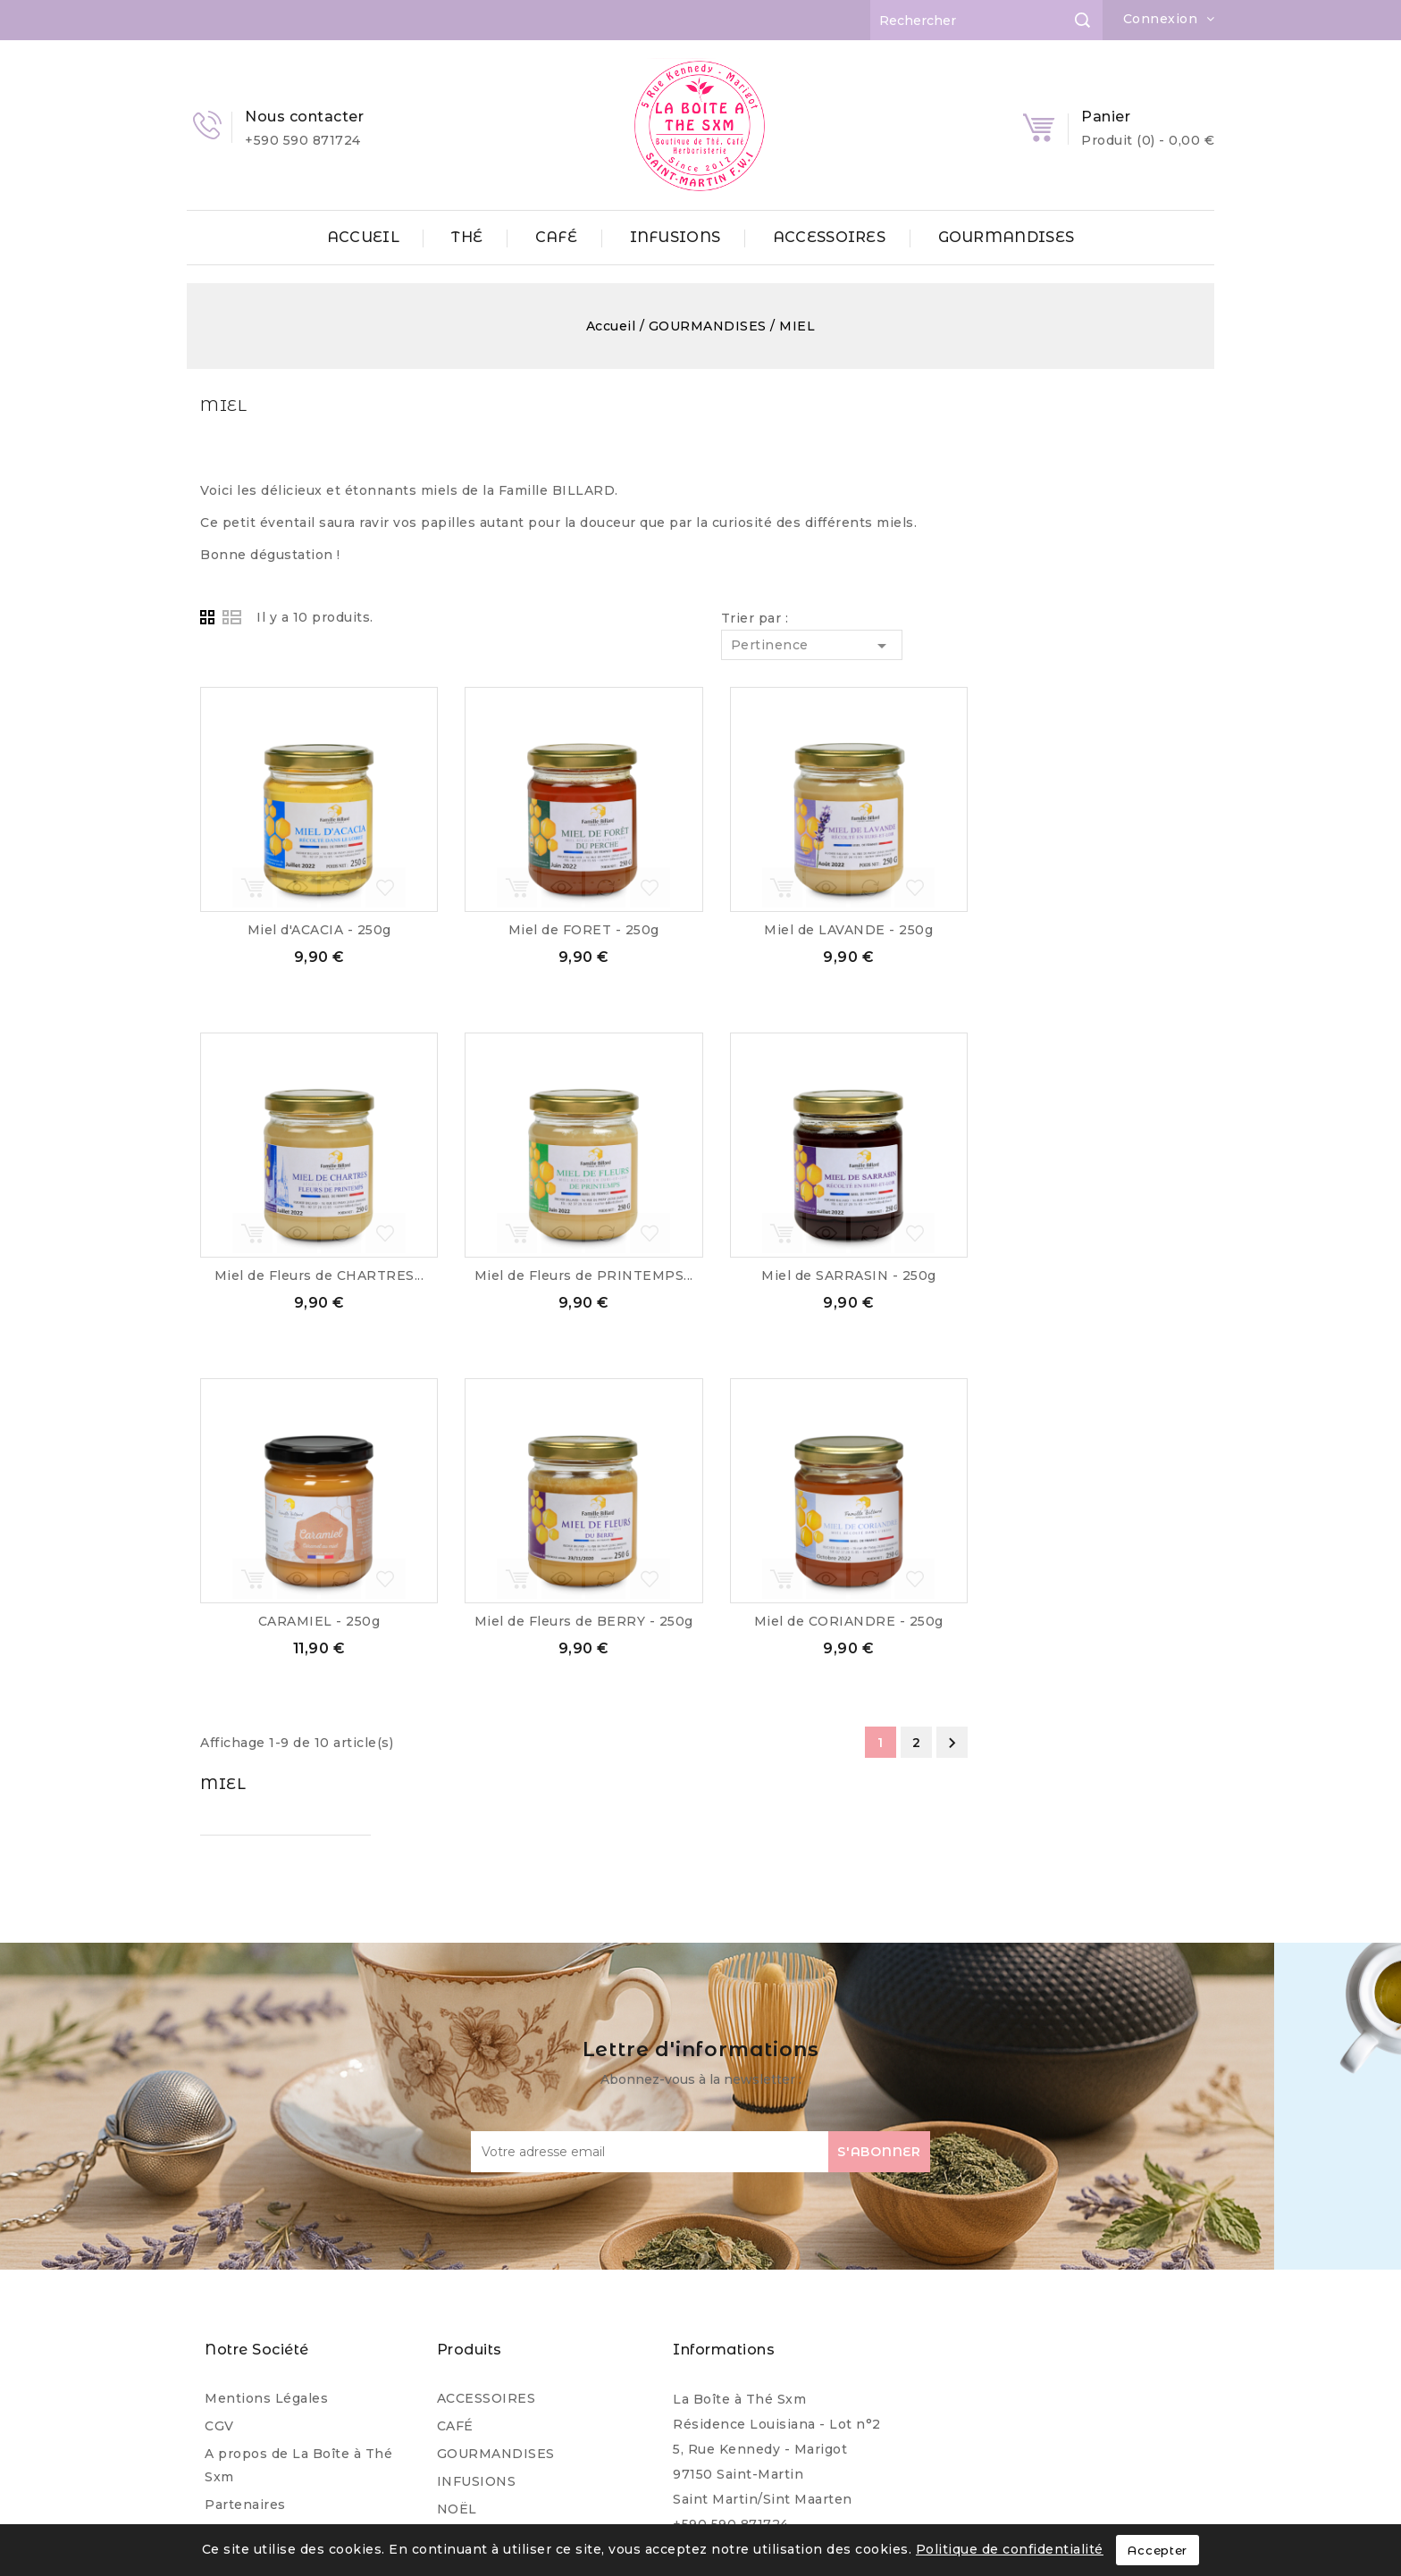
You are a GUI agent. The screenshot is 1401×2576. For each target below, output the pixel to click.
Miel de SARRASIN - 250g (1095, 1275)
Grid (457, 617)
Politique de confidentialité (1009, 2549)
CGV (219, 2285)
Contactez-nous (260, 2419)
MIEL (209, 405)
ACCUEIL (363, 237)
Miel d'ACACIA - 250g (566, 930)
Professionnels (257, 2391)
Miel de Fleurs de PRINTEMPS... (830, 1275)
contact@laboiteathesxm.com (775, 2408)
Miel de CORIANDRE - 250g (1095, 1621)
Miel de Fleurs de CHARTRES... (566, 1275)
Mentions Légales (266, 2257)
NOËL (457, 2368)
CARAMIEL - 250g (566, 1621)
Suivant (1198, 1743)
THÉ (466, 237)
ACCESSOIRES (829, 237)
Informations (724, 2208)
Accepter (1157, 2550)
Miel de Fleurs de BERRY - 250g (830, 1621)
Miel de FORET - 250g (830, 930)
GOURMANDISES (1006, 237)
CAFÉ (556, 237)
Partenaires (245, 2363)
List (479, 617)
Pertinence (1058, 646)
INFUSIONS (675, 237)
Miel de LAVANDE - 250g (1095, 930)
